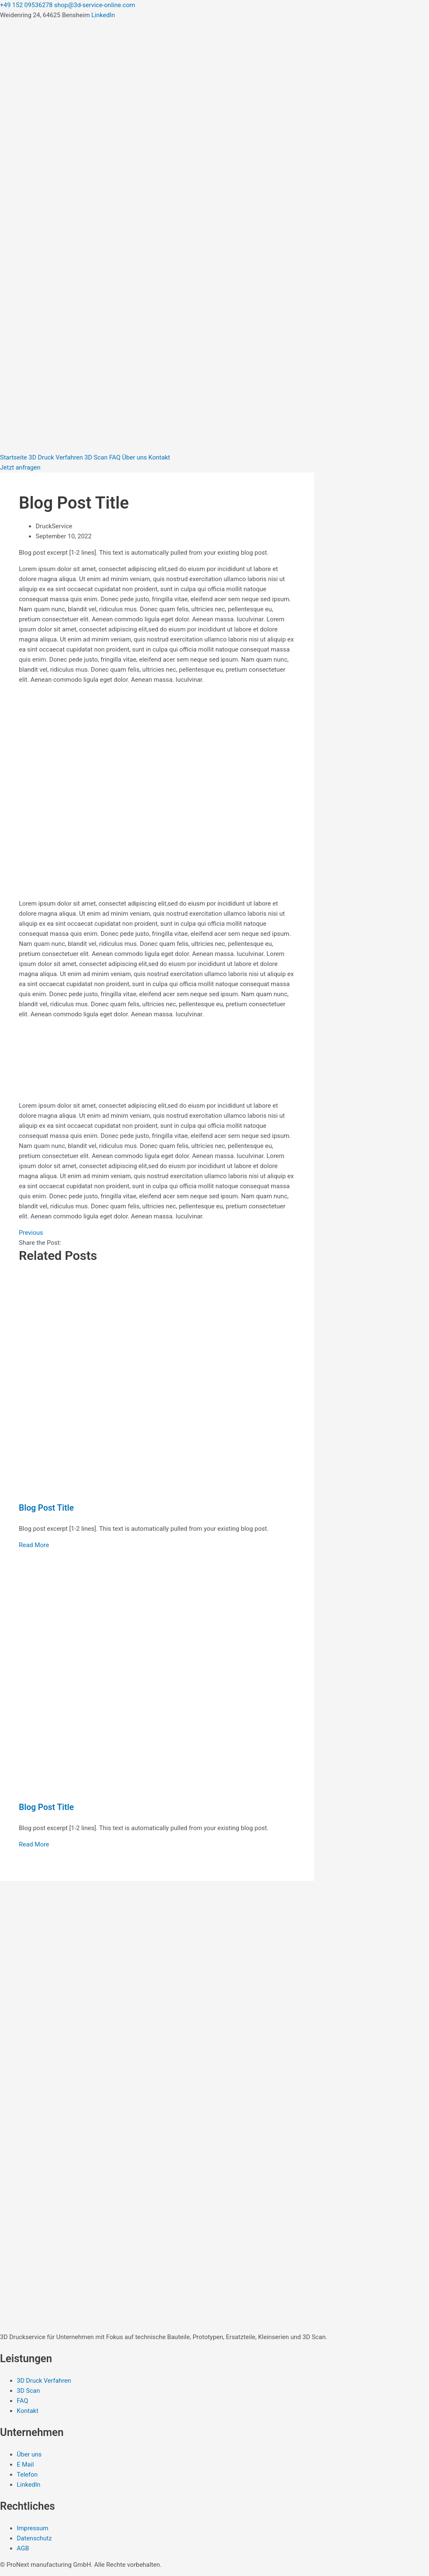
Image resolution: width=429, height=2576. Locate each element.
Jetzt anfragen (20, 467)
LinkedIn (103, 15)
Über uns (134, 457)
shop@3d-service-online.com (94, 5)
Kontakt (159, 457)
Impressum (32, 2528)
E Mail (25, 2464)
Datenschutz (34, 2538)
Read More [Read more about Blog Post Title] (34, 1545)
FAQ (115, 457)
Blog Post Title (46, 1508)
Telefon (27, 2474)
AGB (23, 2548)
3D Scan (96, 457)
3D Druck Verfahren (55, 457)
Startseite (13, 457)
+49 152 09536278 (26, 5)
